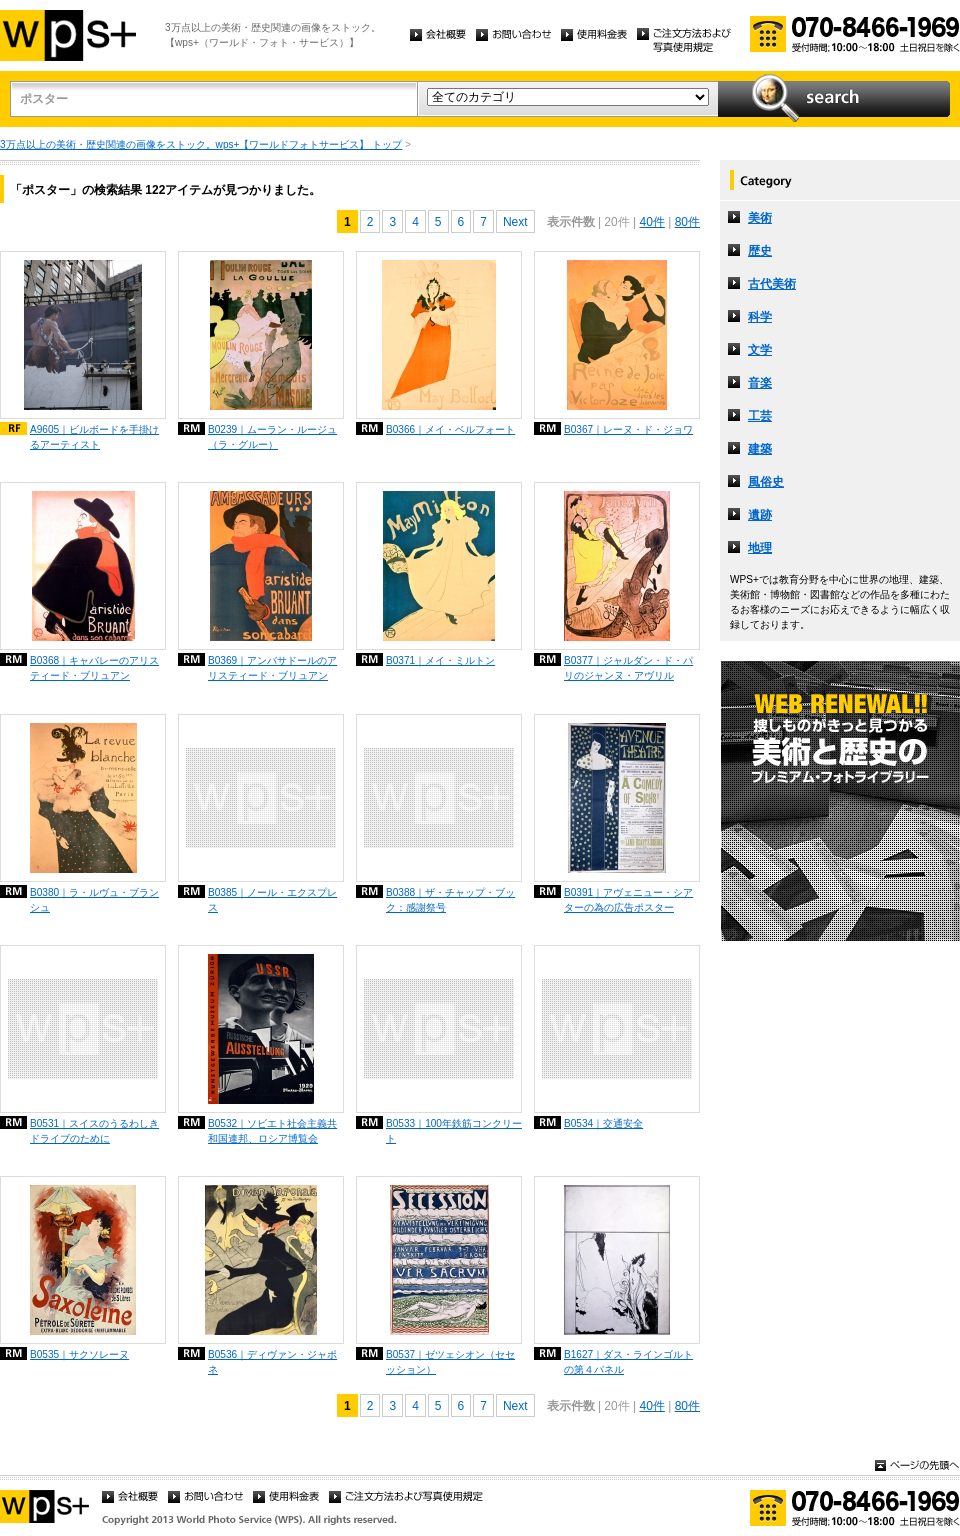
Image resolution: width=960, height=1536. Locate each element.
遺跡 (760, 515)
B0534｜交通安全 (603, 1123)
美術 (760, 218)
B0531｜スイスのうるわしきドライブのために (94, 1131)
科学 (760, 317)
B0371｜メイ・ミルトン (440, 660)
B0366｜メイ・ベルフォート (450, 429)
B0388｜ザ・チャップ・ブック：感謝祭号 (450, 900)
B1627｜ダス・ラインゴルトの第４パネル (628, 1362)
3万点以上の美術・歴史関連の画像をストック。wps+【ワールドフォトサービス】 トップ (201, 144)
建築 (760, 449)
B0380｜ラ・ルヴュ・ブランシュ (94, 900)
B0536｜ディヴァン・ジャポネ (272, 1362)
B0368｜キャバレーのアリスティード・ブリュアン (94, 668)
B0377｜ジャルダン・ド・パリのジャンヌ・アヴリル (628, 668)
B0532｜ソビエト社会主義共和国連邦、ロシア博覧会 (272, 1131)
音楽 (760, 383)
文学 (760, 350)
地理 (760, 548)
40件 (651, 222)
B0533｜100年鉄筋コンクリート (454, 1131)
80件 (687, 222)
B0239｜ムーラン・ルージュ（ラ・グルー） (272, 437)
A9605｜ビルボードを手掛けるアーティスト (94, 437)
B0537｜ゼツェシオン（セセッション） (450, 1362)
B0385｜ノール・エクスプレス (272, 900)
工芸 (760, 416)
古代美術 (772, 284)
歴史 (760, 251)
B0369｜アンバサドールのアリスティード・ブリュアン (272, 668)
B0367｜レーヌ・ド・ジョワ (628, 429)
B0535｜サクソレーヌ (79, 1354)
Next (515, 222)
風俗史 (766, 482)
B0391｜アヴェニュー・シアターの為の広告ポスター (628, 900)
